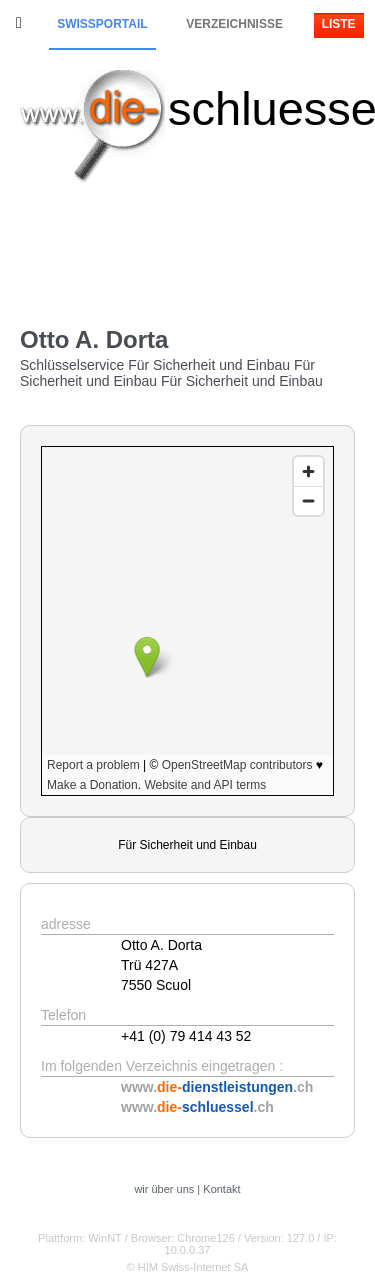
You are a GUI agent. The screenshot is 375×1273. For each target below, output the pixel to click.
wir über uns (164, 1189)
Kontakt (221, 1189)
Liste (339, 24)
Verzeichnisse (234, 24)
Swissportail (102, 24)
